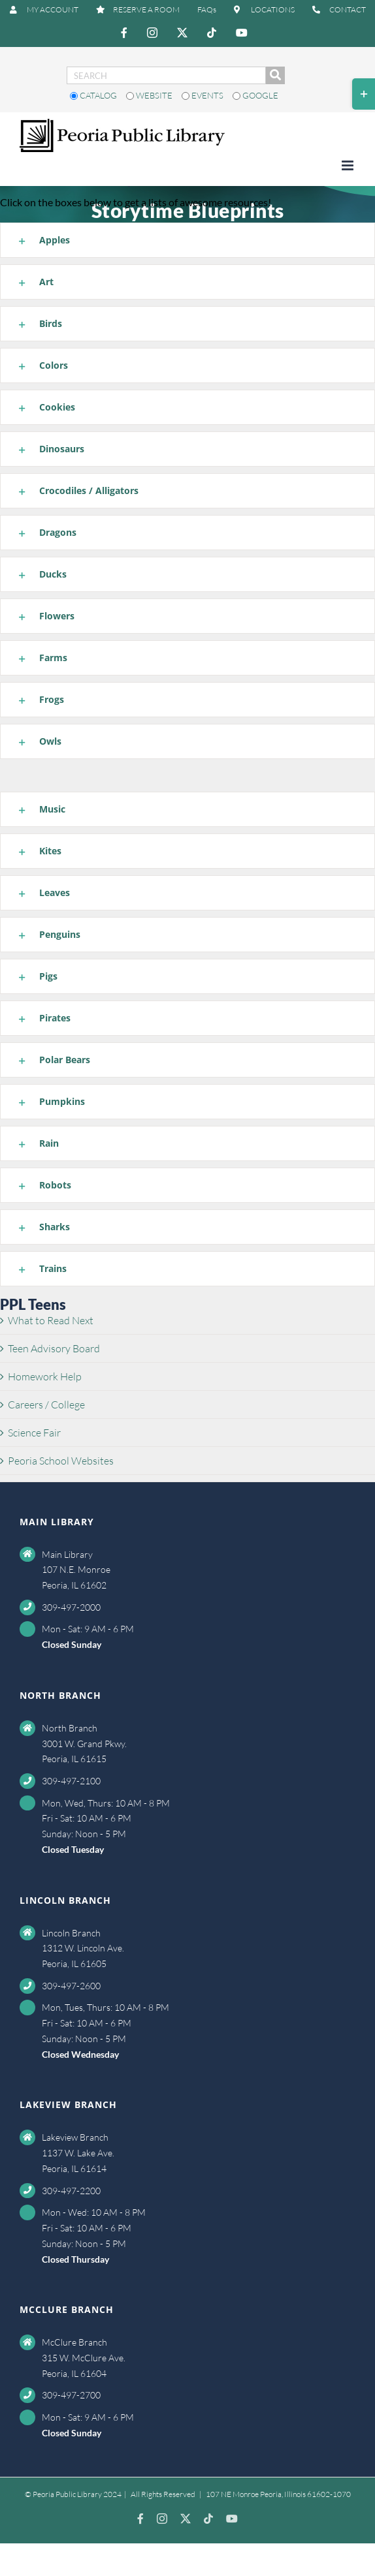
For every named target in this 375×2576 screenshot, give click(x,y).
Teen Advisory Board (54, 1348)
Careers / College (46, 1404)
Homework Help (45, 1376)
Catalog (94, 95)
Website (150, 95)
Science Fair (34, 1432)
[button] (187, 240)
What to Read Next (50, 1320)
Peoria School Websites (61, 1460)
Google (255, 95)
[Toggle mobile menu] (348, 165)
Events (203, 95)
